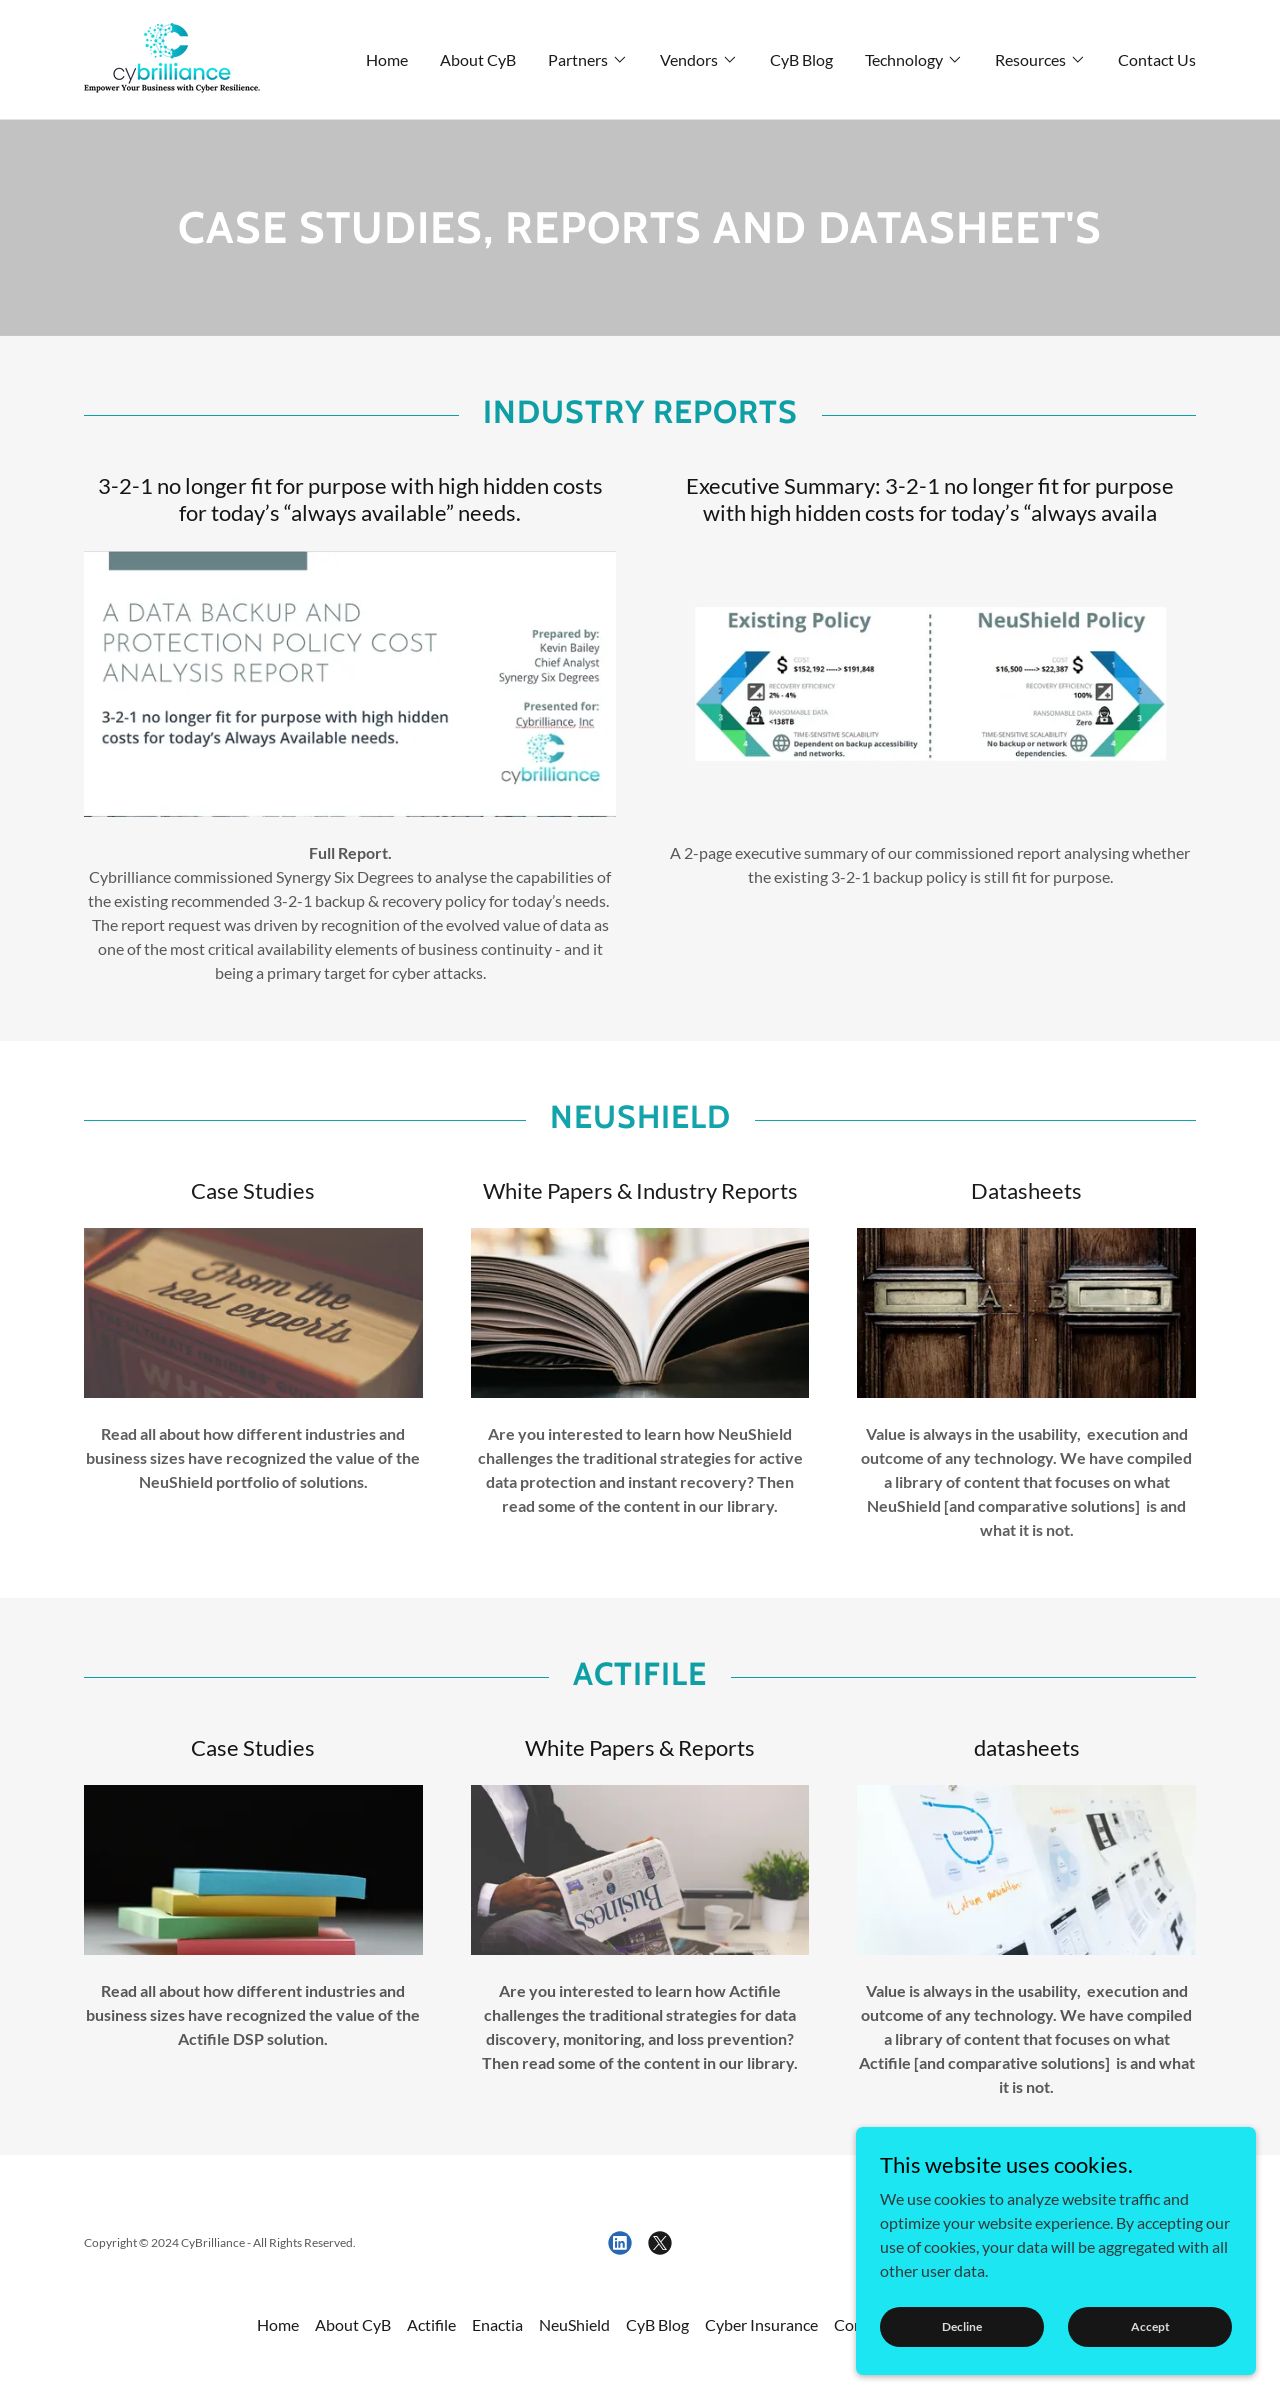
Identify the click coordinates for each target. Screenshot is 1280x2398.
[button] (588, 60)
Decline (962, 2326)
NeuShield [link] (574, 2324)
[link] (172, 57)
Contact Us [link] (1157, 59)
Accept (1150, 2326)
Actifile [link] (431, 2324)
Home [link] (387, 59)
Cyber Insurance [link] (761, 2324)
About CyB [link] (478, 59)
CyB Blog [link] (801, 59)
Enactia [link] (497, 2324)
